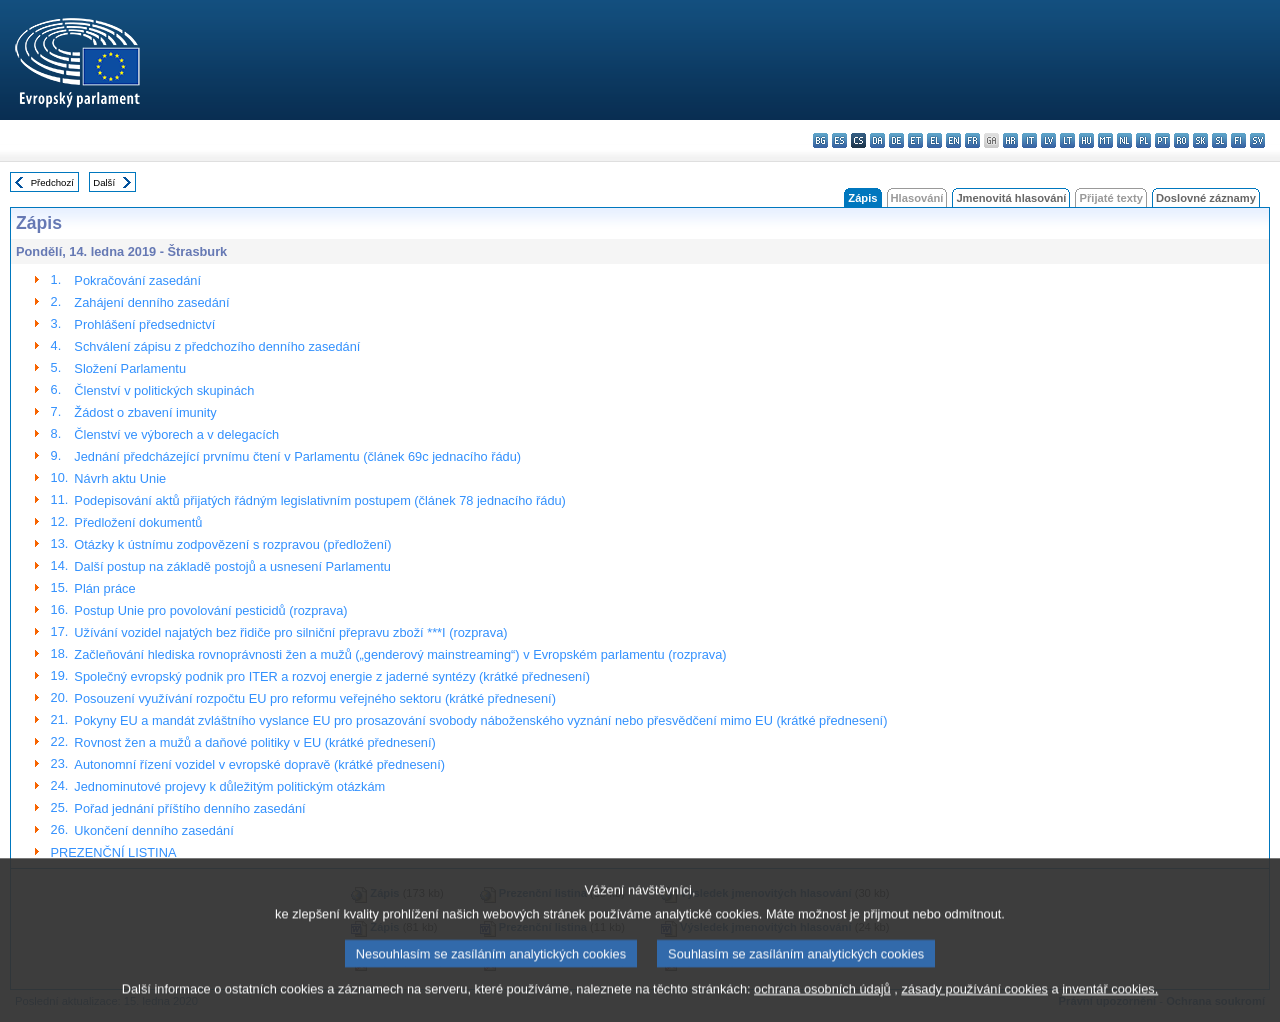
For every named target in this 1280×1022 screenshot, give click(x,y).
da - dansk (877, 140)
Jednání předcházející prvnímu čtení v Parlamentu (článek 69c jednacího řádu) (297, 456)
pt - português (1162, 140)
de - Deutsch (896, 140)
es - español (839, 140)
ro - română (1181, 140)
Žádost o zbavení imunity (145, 412)
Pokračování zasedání (137, 280)
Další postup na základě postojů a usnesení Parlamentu (232, 566)
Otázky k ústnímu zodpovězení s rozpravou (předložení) (232, 544)
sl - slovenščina (1219, 140)
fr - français (972, 140)
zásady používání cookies (974, 1004)
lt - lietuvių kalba (1067, 140)
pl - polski (1143, 140)
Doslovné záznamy (1206, 198)
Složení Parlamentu (130, 368)
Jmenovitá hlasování (1011, 198)
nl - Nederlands (1124, 140)
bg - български (820, 140)
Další (104, 182)
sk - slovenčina (1200, 140)
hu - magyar (1086, 140)
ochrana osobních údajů (822, 1004)
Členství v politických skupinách (164, 390)
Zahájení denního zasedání (151, 302)
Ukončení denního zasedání (153, 830)
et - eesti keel (915, 140)
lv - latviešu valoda (1048, 140)
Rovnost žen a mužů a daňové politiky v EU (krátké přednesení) (254, 742)
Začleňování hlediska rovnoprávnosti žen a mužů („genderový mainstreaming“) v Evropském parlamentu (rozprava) (400, 654)
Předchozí (52, 182)
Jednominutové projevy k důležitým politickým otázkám (229, 786)
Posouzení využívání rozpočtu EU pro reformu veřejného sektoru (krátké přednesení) (315, 698)
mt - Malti (1105, 140)
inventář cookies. (1110, 1004)
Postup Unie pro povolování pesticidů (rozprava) (210, 610)
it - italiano (1029, 140)
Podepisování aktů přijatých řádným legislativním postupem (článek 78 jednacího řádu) (320, 500)
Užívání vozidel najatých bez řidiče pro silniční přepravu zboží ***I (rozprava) (290, 632)
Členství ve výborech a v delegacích (176, 434)
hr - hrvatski (1010, 140)
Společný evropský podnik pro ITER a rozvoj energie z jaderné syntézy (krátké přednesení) (332, 676)
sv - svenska (1257, 140)
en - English (953, 140)
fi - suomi (1238, 140)
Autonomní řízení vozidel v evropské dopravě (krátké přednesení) (259, 764)
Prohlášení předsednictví (144, 324)
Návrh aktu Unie (120, 478)
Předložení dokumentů (138, 522)
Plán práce (104, 588)
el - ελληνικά (934, 140)
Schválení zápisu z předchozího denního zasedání (217, 346)
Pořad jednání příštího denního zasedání (189, 808)
